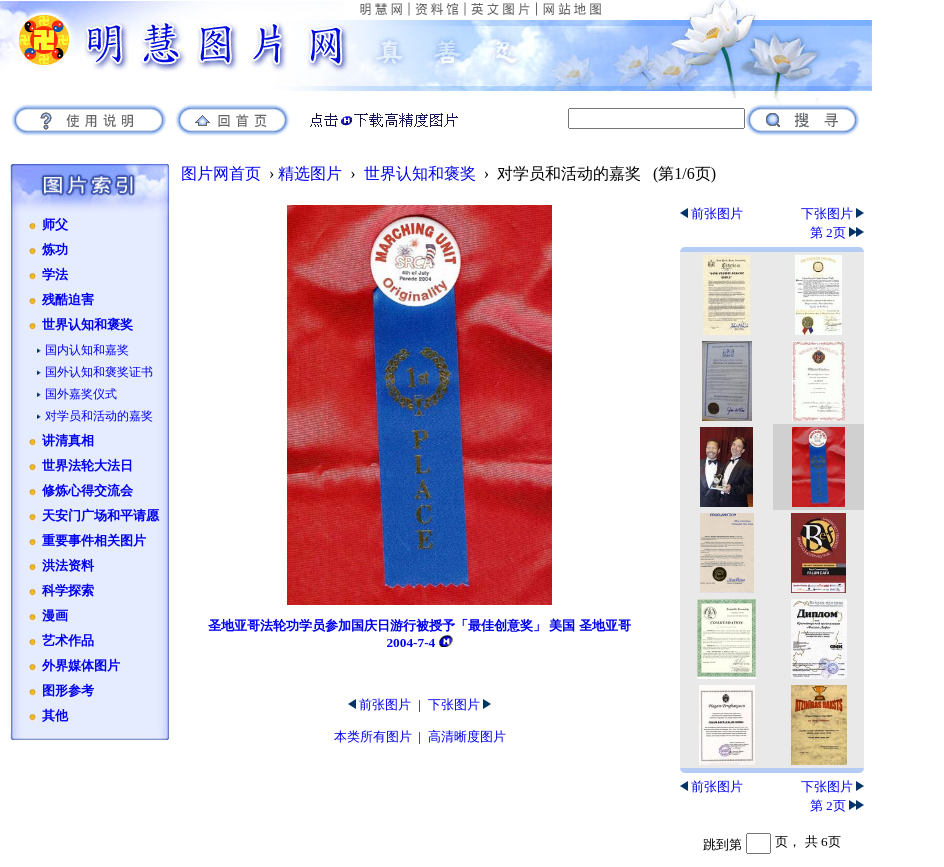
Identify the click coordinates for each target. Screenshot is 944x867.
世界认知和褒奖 (87, 325)
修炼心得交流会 (87, 491)
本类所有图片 (373, 736)
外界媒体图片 (81, 666)
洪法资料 (68, 566)
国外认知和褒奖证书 (99, 372)
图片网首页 (221, 173)
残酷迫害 (68, 300)
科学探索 (68, 591)
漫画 (55, 616)
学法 (55, 275)
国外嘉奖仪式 (81, 394)
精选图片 (310, 173)
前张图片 (379, 704)
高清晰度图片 (467, 736)
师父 (55, 225)
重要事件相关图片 (94, 541)
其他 (55, 716)
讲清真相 (68, 441)
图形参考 (68, 691)
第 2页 (837, 232)
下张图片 (459, 704)
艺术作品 (68, 641)
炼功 (55, 250)
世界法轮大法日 (87, 466)
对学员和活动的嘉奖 (99, 416)
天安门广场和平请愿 (100, 516)
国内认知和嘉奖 (87, 350)
